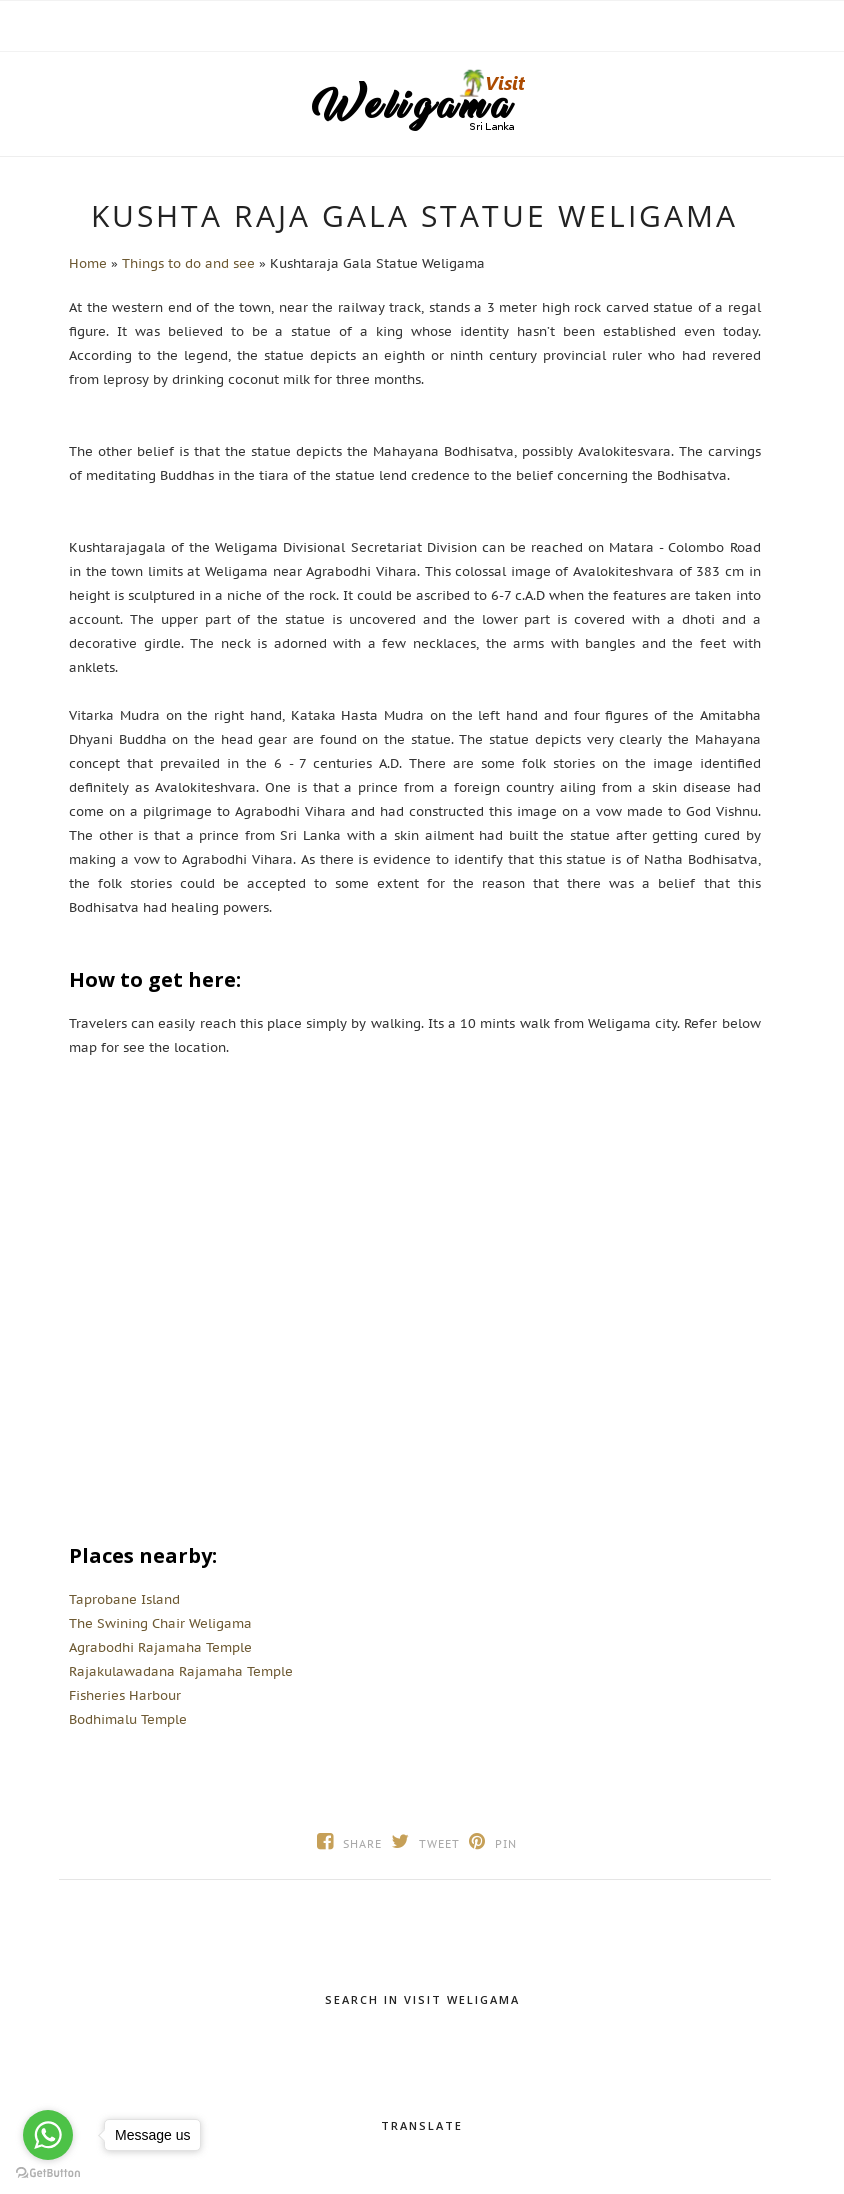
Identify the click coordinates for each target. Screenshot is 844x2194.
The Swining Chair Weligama (160, 1623)
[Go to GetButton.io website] (48, 2173)
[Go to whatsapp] (48, 2135)
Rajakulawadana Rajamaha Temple (181, 1671)
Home (88, 263)
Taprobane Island (124, 1599)
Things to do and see (188, 263)
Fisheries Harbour (125, 1695)
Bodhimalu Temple (128, 1719)
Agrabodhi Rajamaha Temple (160, 1647)
